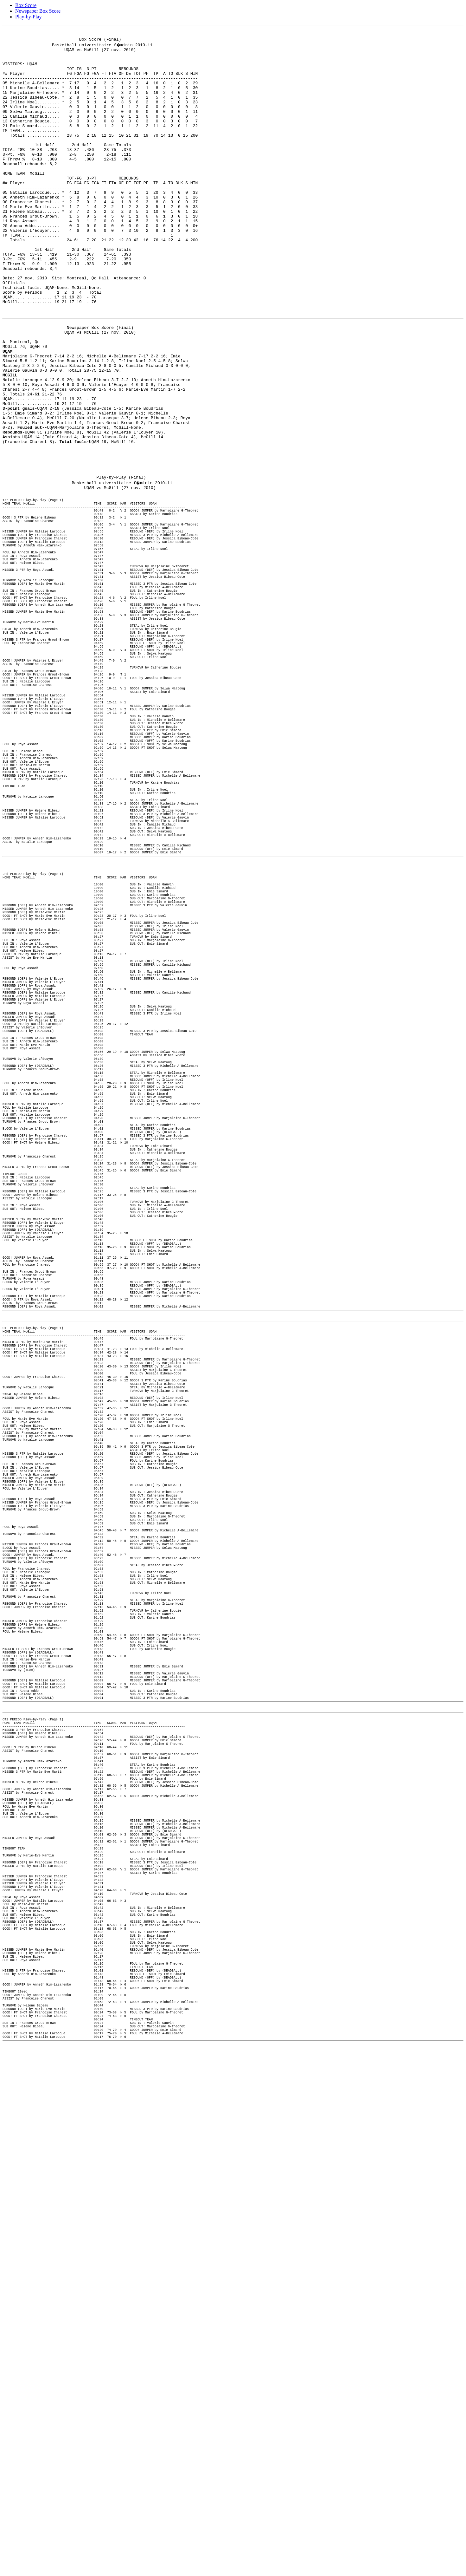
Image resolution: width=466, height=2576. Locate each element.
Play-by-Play (28, 16)
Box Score (25, 5)
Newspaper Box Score (38, 11)
